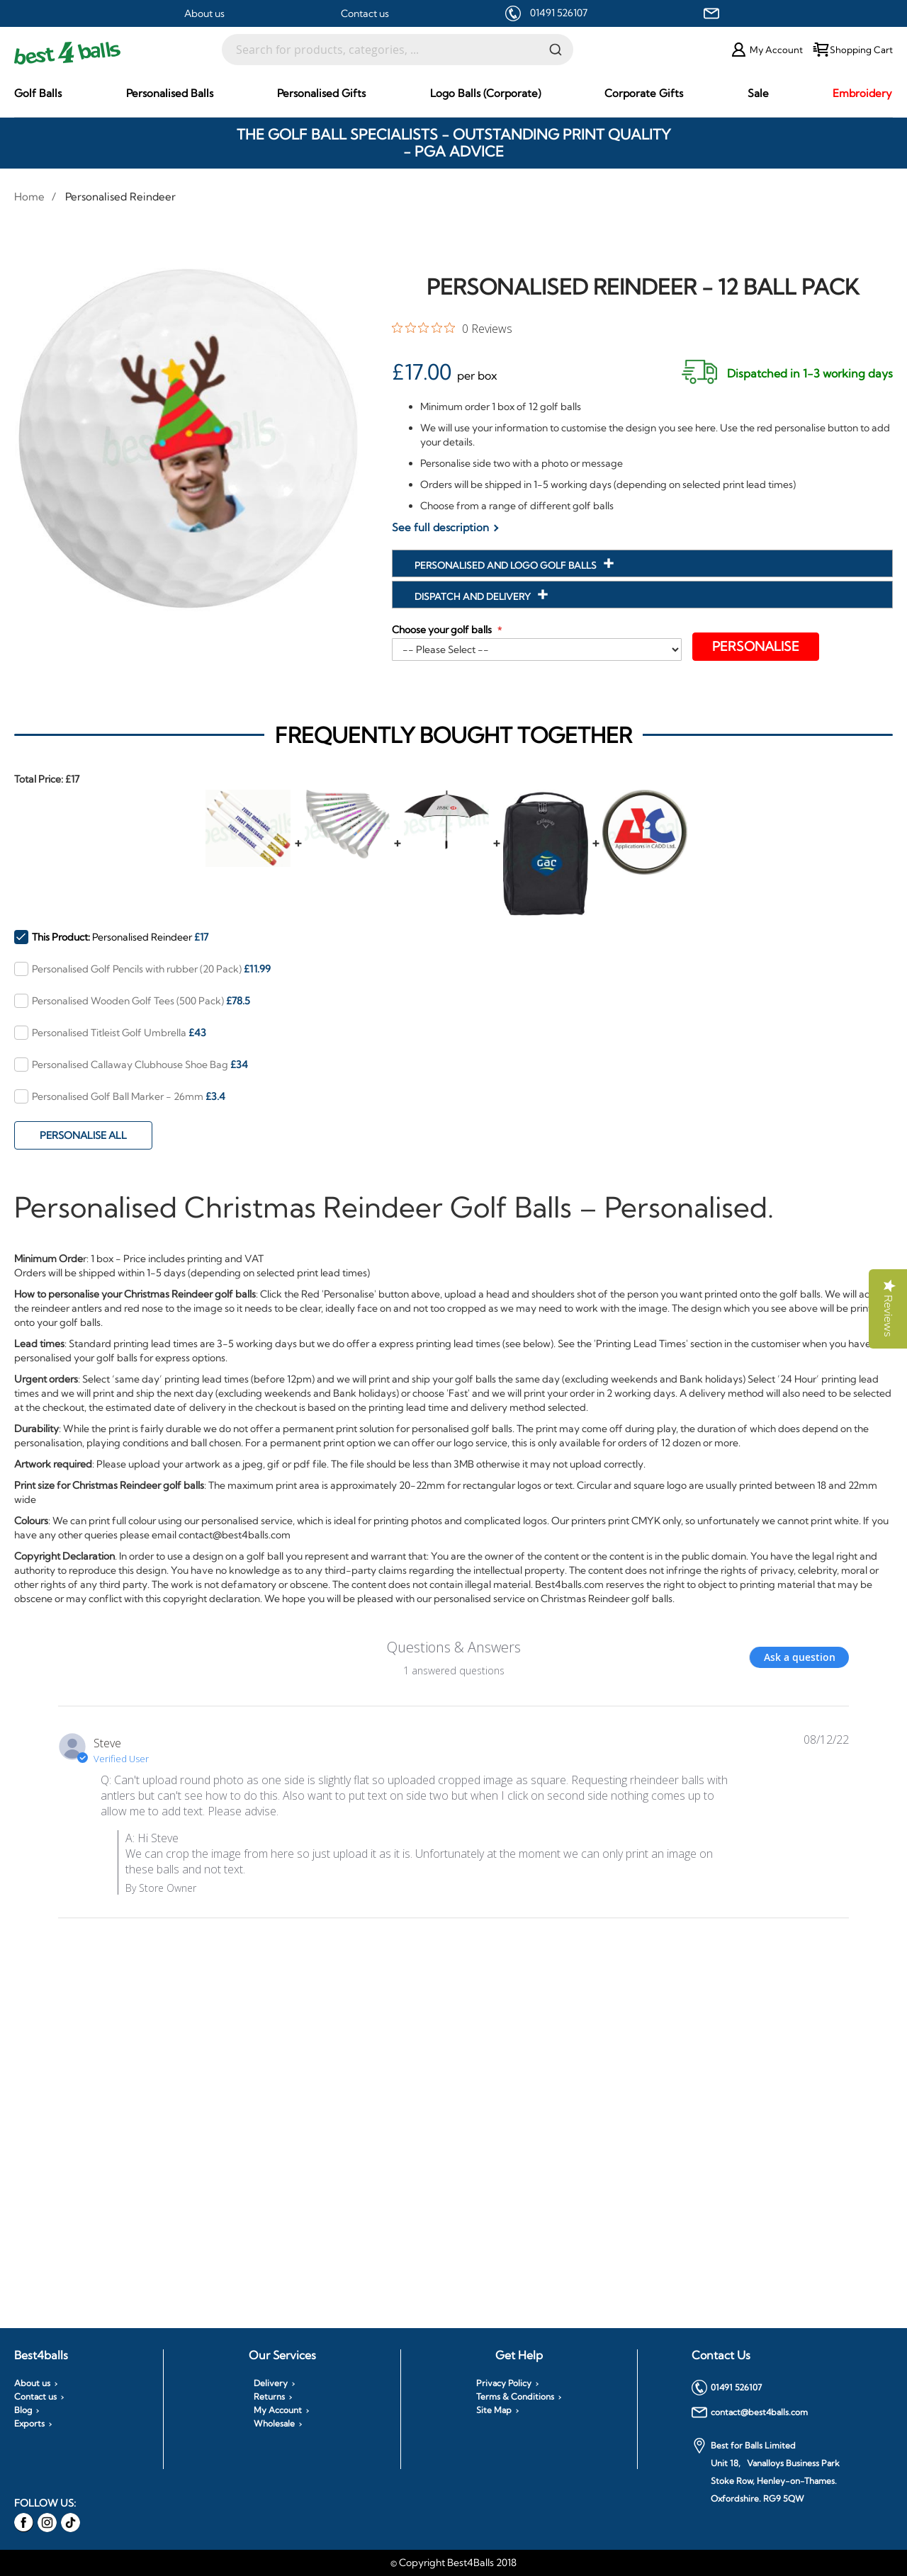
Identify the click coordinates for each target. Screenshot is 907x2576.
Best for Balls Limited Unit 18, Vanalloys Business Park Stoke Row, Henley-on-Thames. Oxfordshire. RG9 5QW (766, 2471)
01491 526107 (558, 12)
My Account (278, 2410)
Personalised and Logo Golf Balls (507, 565)
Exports (29, 2424)
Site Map (494, 2410)
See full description (440, 527)
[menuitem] (38, 93)
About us (204, 13)
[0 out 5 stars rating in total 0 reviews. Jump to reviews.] (452, 328)
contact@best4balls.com (750, 2412)
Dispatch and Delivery (474, 596)
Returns (269, 2397)
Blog (23, 2410)
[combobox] (397, 49)
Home (29, 196)
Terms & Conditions (515, 2397)
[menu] (453, 93)
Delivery (271, 2383)
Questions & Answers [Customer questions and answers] (454, 1647)
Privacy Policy (503, 2383)
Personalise (757, 646)
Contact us (365, 13)
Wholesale (274, 2424)
